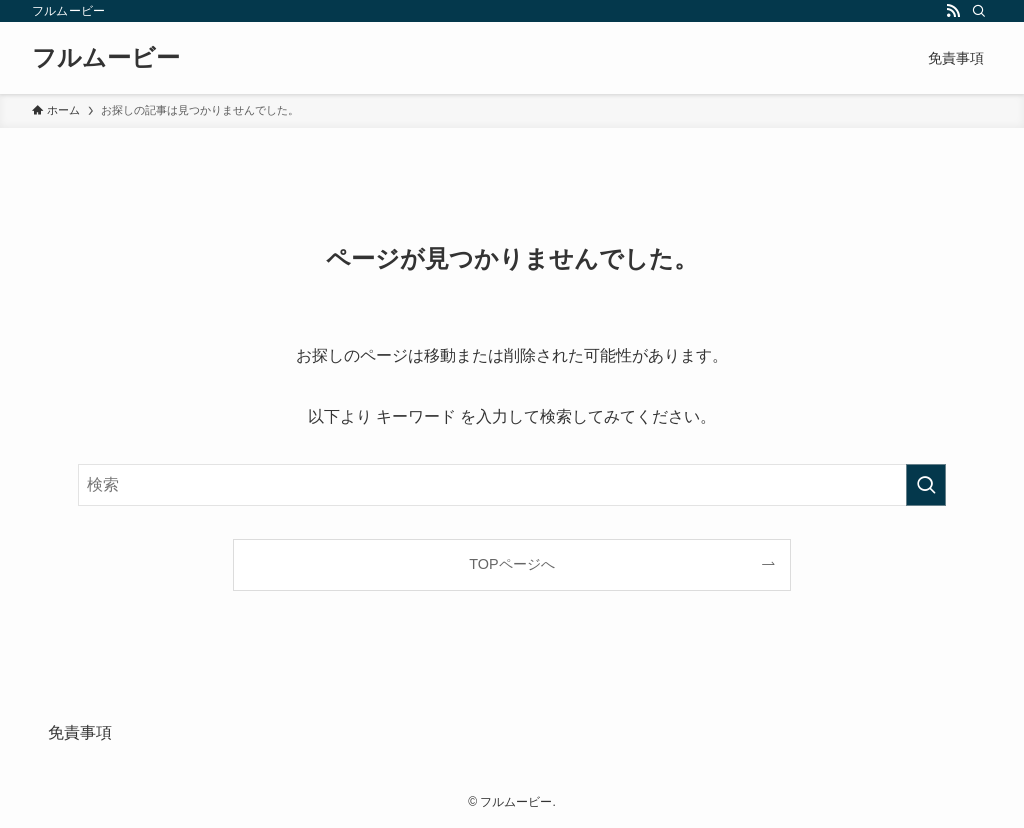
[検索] (979, 11)
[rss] (953, 11)
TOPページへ (511, 564)
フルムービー (106, 58)
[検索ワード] (512, 485)
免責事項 (80, 732)
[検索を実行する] (926, 485)
